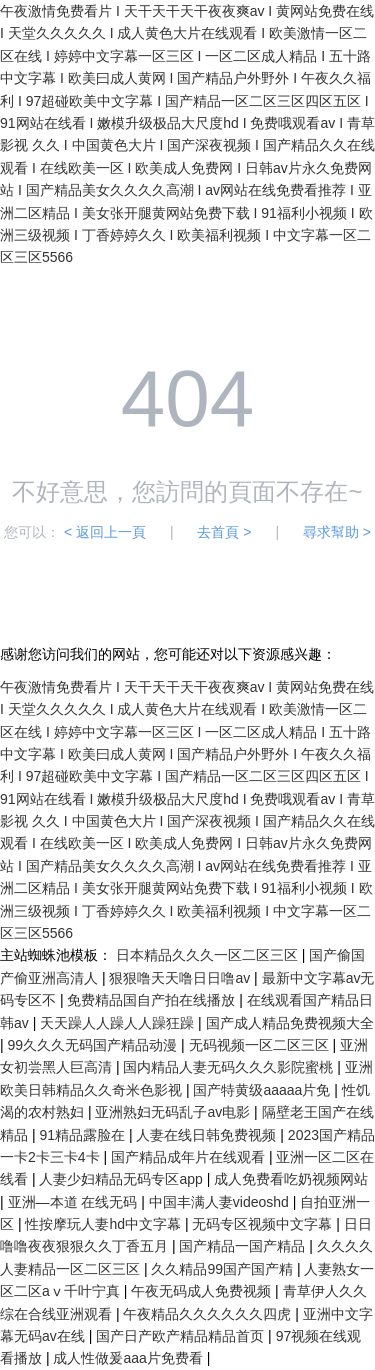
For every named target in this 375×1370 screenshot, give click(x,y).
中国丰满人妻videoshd (221, 1202)
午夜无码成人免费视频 (203, 1291)
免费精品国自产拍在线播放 (153, 1000)
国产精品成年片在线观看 (190, 1157)
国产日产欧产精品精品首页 (182, 1336)
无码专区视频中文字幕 (264, 1224)
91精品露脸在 (83, 1135)
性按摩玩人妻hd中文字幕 (104, 1224)
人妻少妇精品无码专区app (122, 1179)
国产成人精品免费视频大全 (290, 1023)
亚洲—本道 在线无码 (75, 1202)
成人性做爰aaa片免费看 (129, 1358)
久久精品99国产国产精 (223, 1269)
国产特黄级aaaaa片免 (263, 1090)
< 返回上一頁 (105, 532)
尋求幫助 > (337, 532)
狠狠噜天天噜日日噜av (181, 978)
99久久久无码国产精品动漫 (94, 1045)
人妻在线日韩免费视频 (208, 1135)
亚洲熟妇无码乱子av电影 (174, 1112)
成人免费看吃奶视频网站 (291, 1179)
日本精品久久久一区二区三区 (209, 955)
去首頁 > (224, 532)
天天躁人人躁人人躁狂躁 (119, 1023)
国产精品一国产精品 (244, 1246)
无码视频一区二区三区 (261, 1045)
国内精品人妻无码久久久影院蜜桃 (230, 1067)
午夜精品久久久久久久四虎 (209, 1314)
